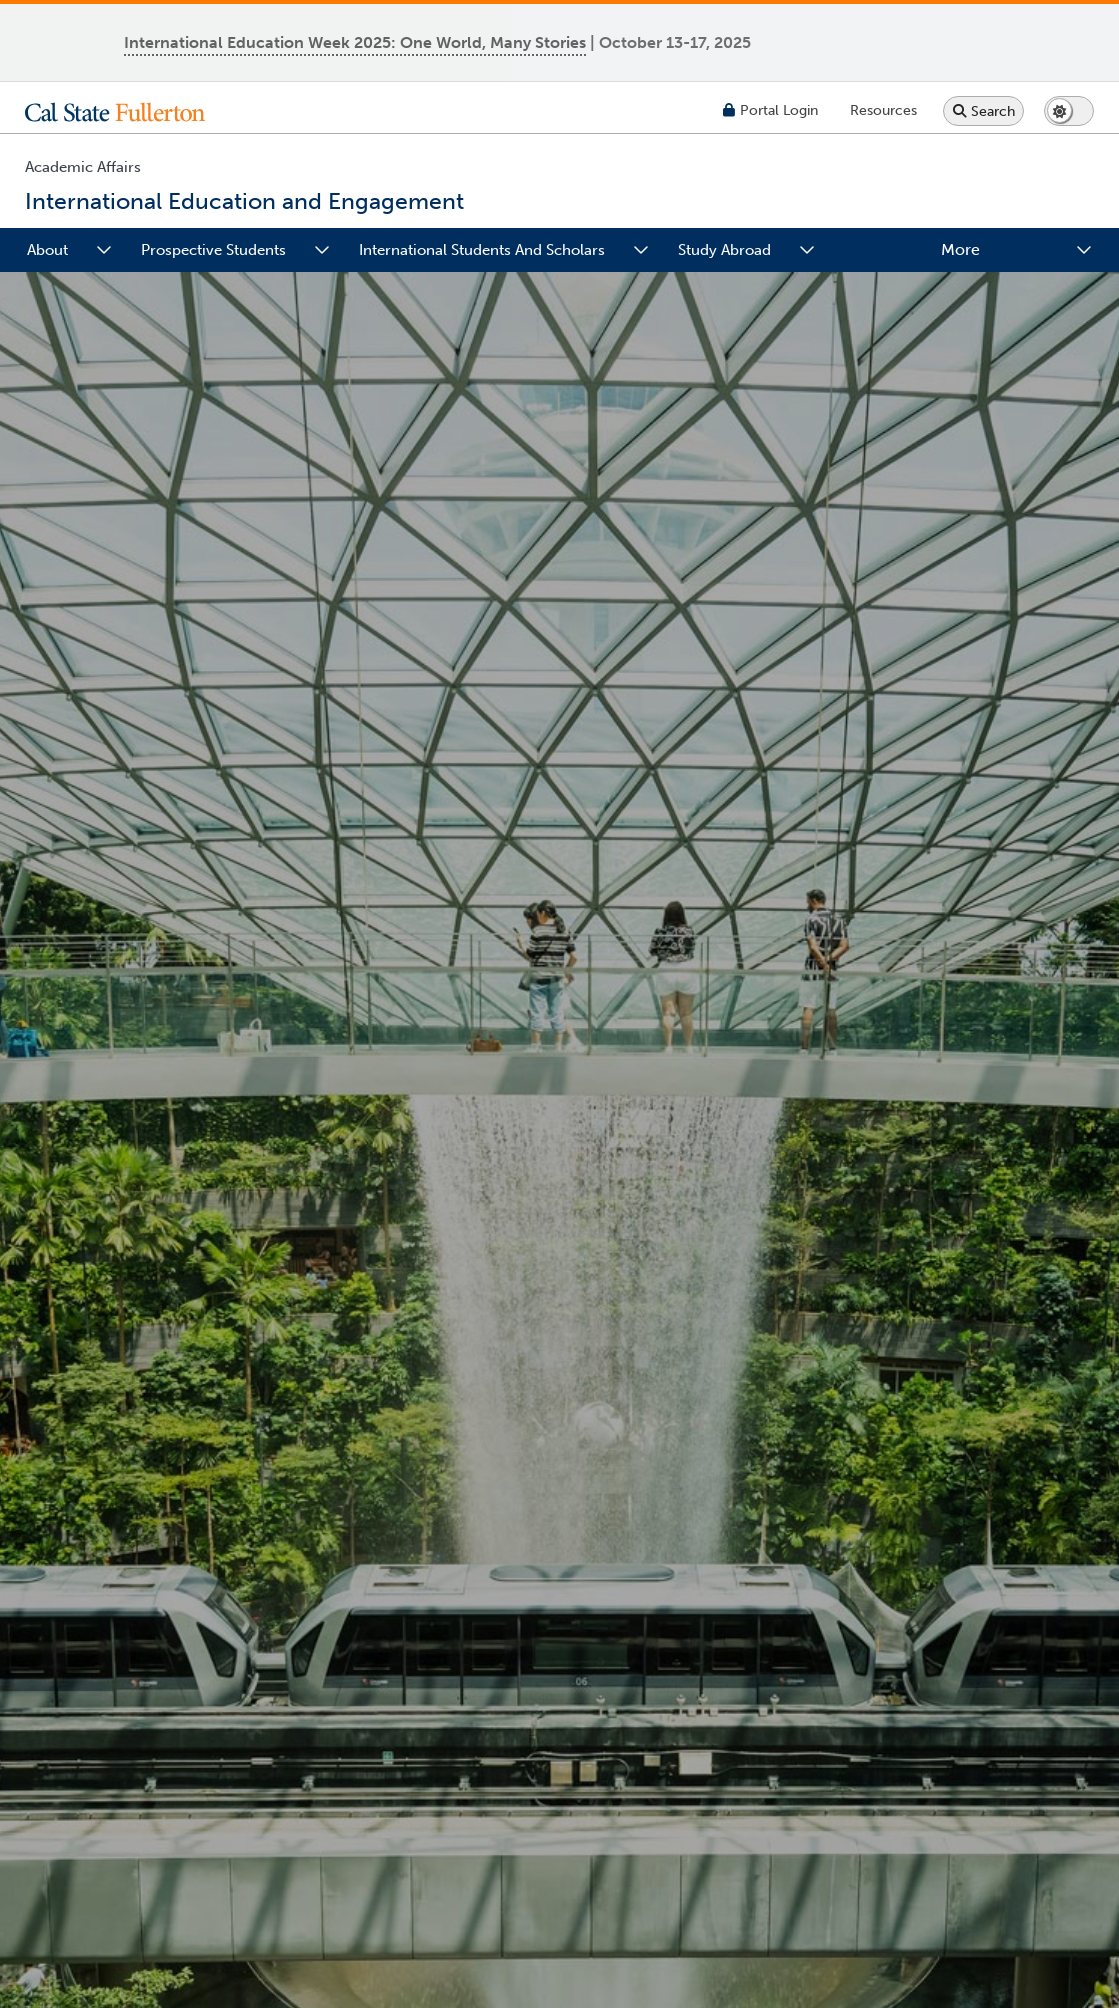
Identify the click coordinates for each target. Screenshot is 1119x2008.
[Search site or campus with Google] (983, 111)
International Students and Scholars (482, 250)
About (47, 250)
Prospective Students (213, 250)
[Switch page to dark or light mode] (1069, 111)
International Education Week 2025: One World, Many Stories (355, 42)
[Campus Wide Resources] (883, 110)
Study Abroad (724, 250)
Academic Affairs (83, 167)
